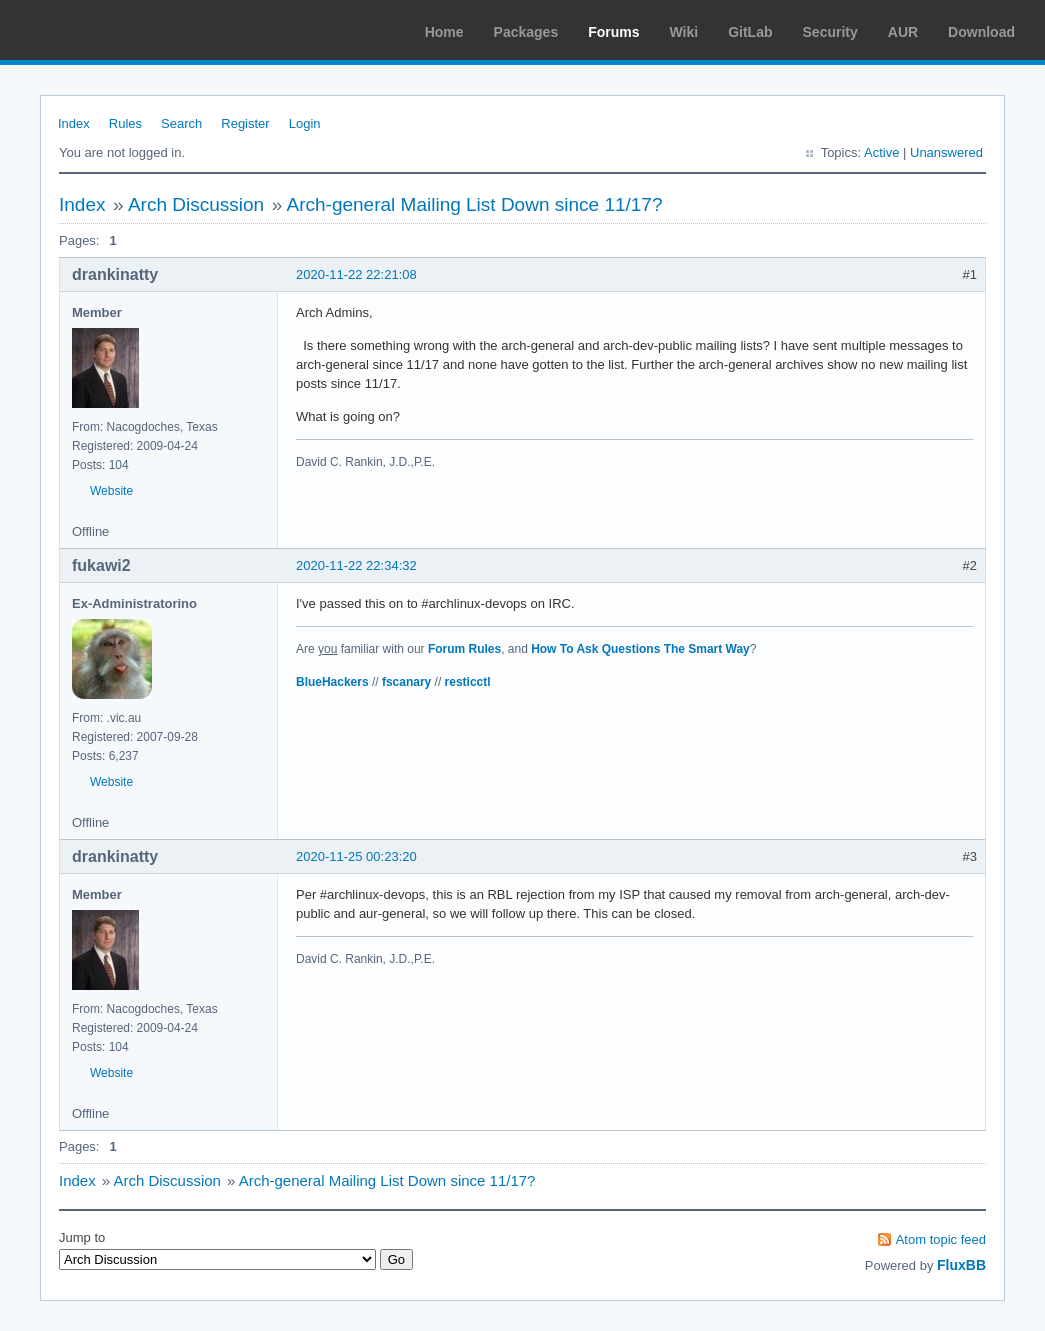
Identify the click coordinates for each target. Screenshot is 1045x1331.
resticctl (468, 682)
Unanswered (946, 152)
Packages (526, 32)
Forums (613, 32)
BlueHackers (332, 682)
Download (981, 32)
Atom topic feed (941, 1239)
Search (181, 123)
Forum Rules (464, 649)
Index (74, 123)
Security (830, 32)
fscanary (406, 682)
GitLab (750, 32)
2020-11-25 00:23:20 (356, 856)
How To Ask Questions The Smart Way (640, 649)
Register (245, 123)
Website (111, 491)
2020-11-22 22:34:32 (356, 565)
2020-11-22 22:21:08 (356, 274)
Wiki (684, 32)
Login (305, 123)
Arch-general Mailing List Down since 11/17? (475, 204)
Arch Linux (110, 30)
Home (444, 32)
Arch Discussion (196, 204)
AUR (903, 32)
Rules (125, 123)
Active (881, 152)
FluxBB (961, 1265)
